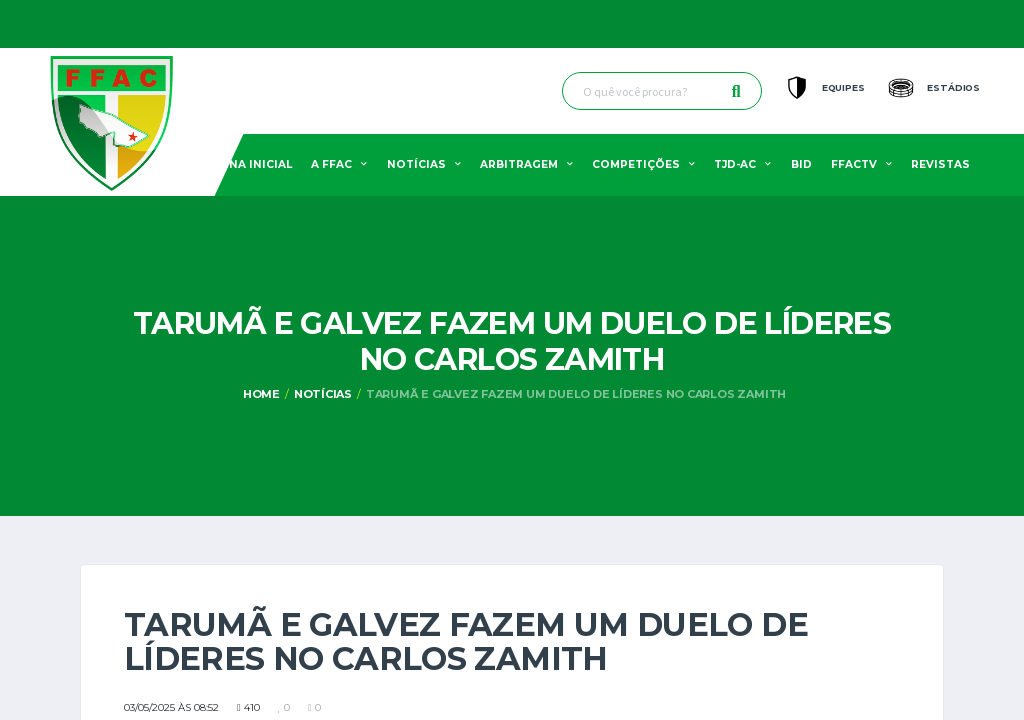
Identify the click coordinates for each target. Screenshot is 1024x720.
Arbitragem (519, 164)
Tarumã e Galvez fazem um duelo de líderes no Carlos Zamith (576, 394)
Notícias (416, 164)
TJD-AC (735, 164)
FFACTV (854, 164)
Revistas (940, 164)
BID (801, 164)
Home (261, 394)
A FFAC (331, 164)
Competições (636, 164)
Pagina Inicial (246, 164)
